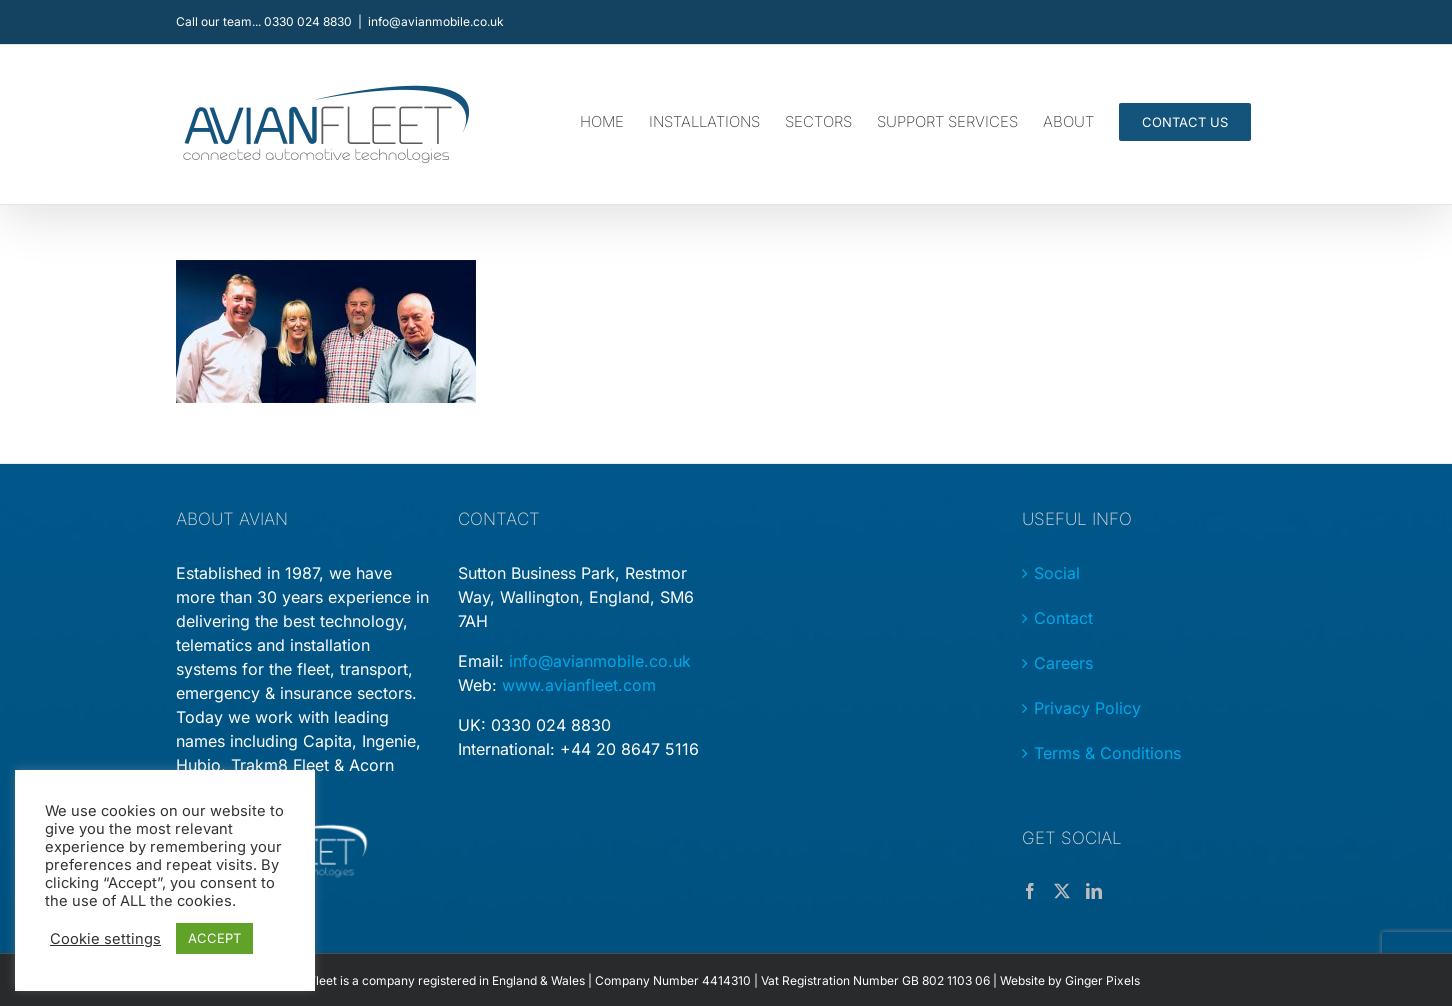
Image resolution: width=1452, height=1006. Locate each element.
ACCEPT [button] (214, 938)
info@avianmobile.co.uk (436, 21)
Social (1057, 573)
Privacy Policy (1087, 708)
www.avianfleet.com (579, 685)
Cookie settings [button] (105, 939)
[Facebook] (1030, 891)
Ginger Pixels (1102, 980)
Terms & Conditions (1107, 753)
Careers (1063, 663)
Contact (1063, 618)
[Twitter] (1062, 891)
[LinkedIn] (1094, 891)
